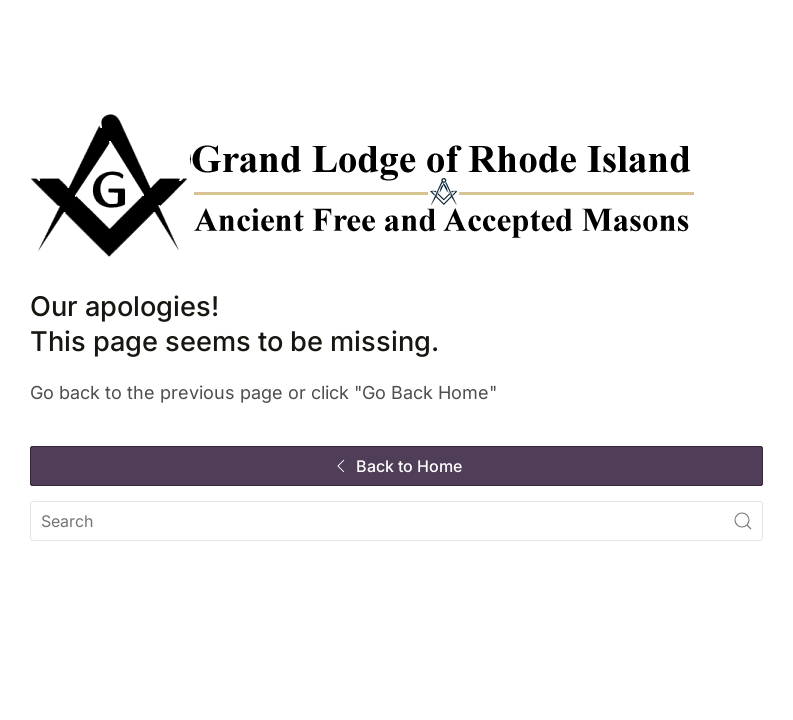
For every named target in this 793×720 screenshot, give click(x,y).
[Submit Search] (743, 521)
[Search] (396, 521)
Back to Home (396, 466)
